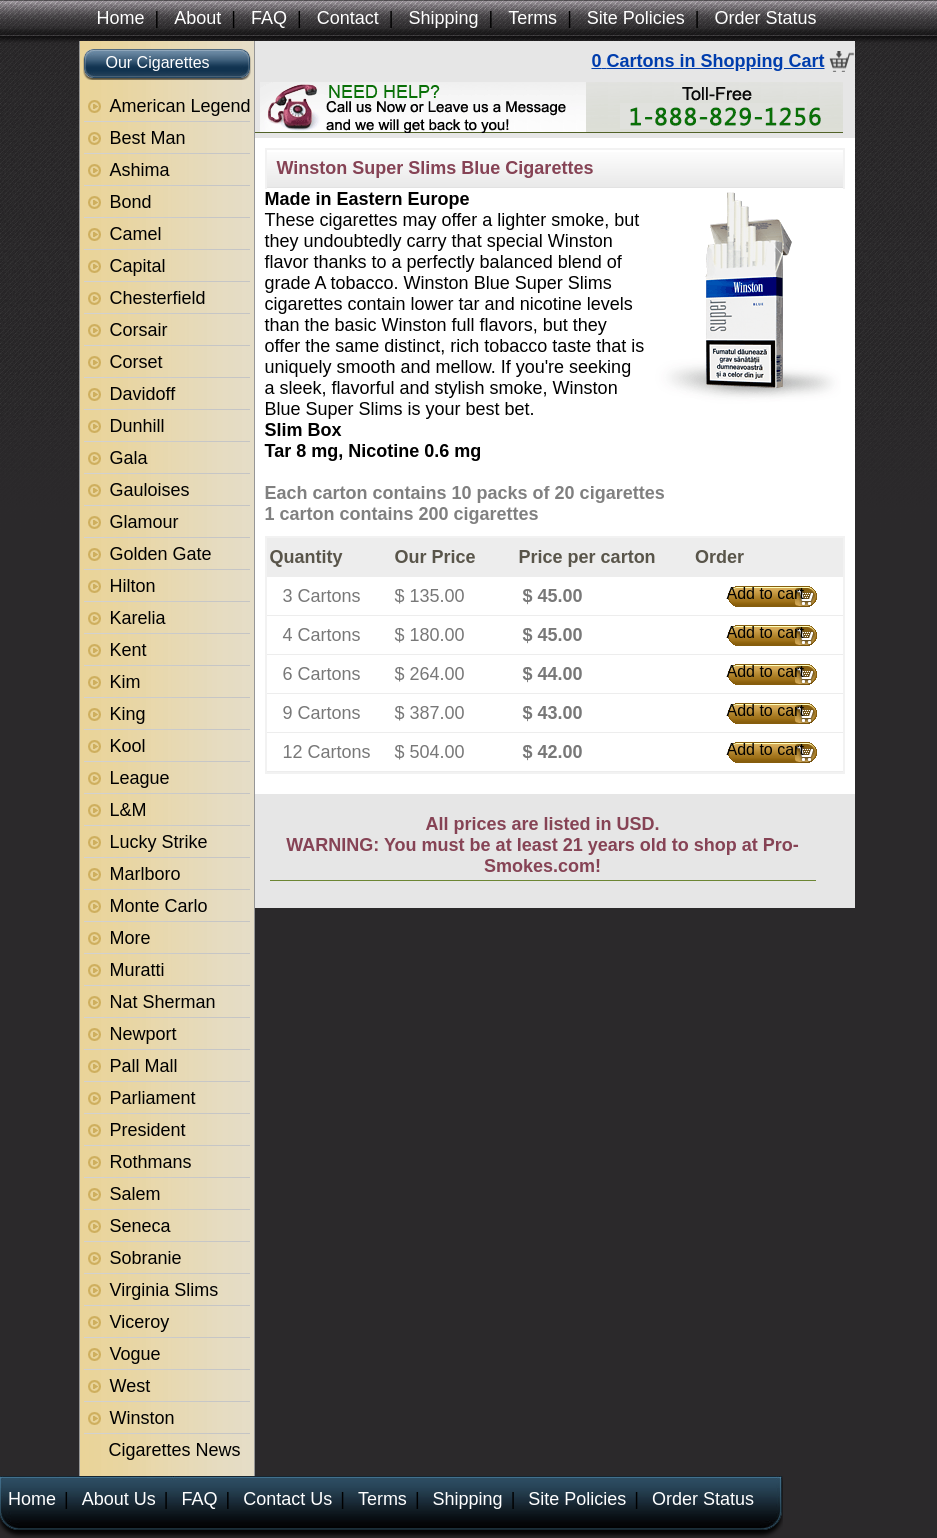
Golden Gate (161, 554)
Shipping (443, 18)
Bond (131, 202)
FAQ (269, 18)
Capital (138, 266)
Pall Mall (144, 1066)
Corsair (139, 330)
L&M (128, 810)
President (148, 1130)
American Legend (180, 106)
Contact (348, 18)
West (130, 1386)
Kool (128, 746)
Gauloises (150, 490)
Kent (128, 650)
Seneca (140, 1226)
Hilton (133, 586)
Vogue (135, 1354)
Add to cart (765, 593)
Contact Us (287, 1499)
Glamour (144, 522)
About (197, 18)
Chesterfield (158, 298)
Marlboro (145, 874)
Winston (142, 1418)
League (140, 778)
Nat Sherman (163, 1002)
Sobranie (146, 1258)
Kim (125, 682)
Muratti (137, 970)
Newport (143, 1034)
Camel (136, 234)
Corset (136, 362)
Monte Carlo (159, 906)
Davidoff (143, 394)
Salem (135, 1194)
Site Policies (636, 18)
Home (121, 18)
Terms (532, 18)
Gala (129, 458)
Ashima (140, 170)
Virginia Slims (164, 1290)
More (130, 938)
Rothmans (151, 1162)
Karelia (138, 618)
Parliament (153, 1098)
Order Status (766, 18)
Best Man (148, 138)
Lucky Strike (159, 842)
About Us (119, 1499)
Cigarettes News (175, 1450)
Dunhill (137, 426)
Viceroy (140, 1322)
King (128, 714)
